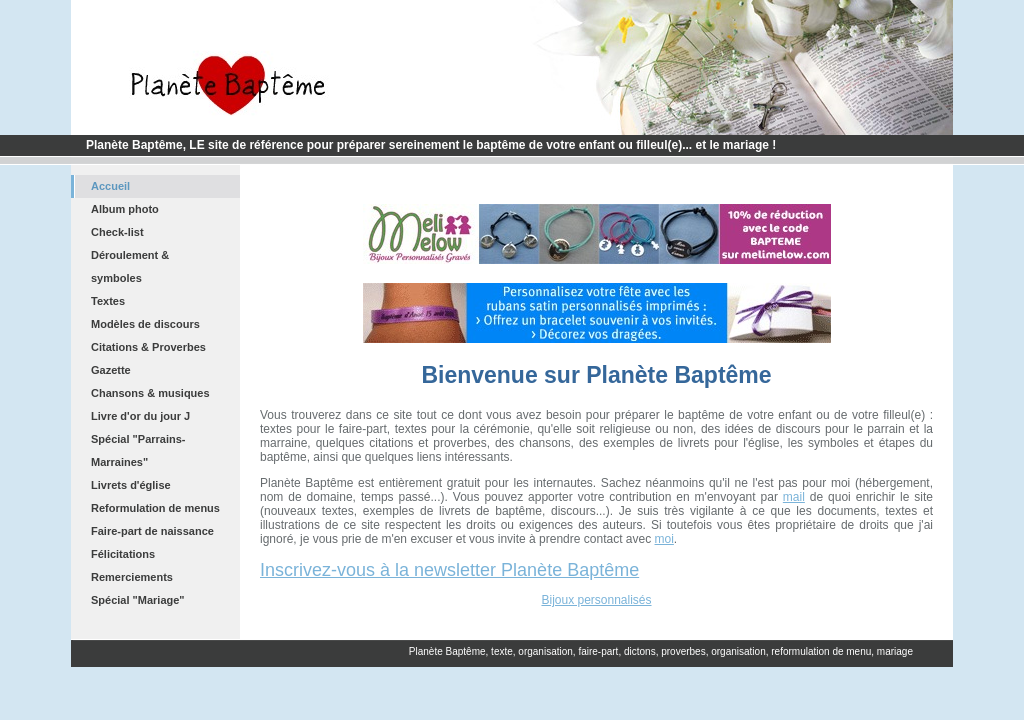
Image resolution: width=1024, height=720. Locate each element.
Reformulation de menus (155, 508)
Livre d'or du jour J (140, 416)
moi (664, 539)
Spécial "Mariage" (138, 600)
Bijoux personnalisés (596, 600)
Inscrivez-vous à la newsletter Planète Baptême (449, 570)
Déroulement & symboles (130, 266)
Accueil (110, 186)
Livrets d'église (131, 485)
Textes (108, 301)
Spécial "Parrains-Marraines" (138, 450)
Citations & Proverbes (148, 347)
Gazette (111, 370)
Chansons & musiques (150, 393)
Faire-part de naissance (152, 531)
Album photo (125, 209)
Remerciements (132, 577)
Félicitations (123, 554)
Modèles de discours (145, 324)
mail (794, 497)
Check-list (117, 232)
